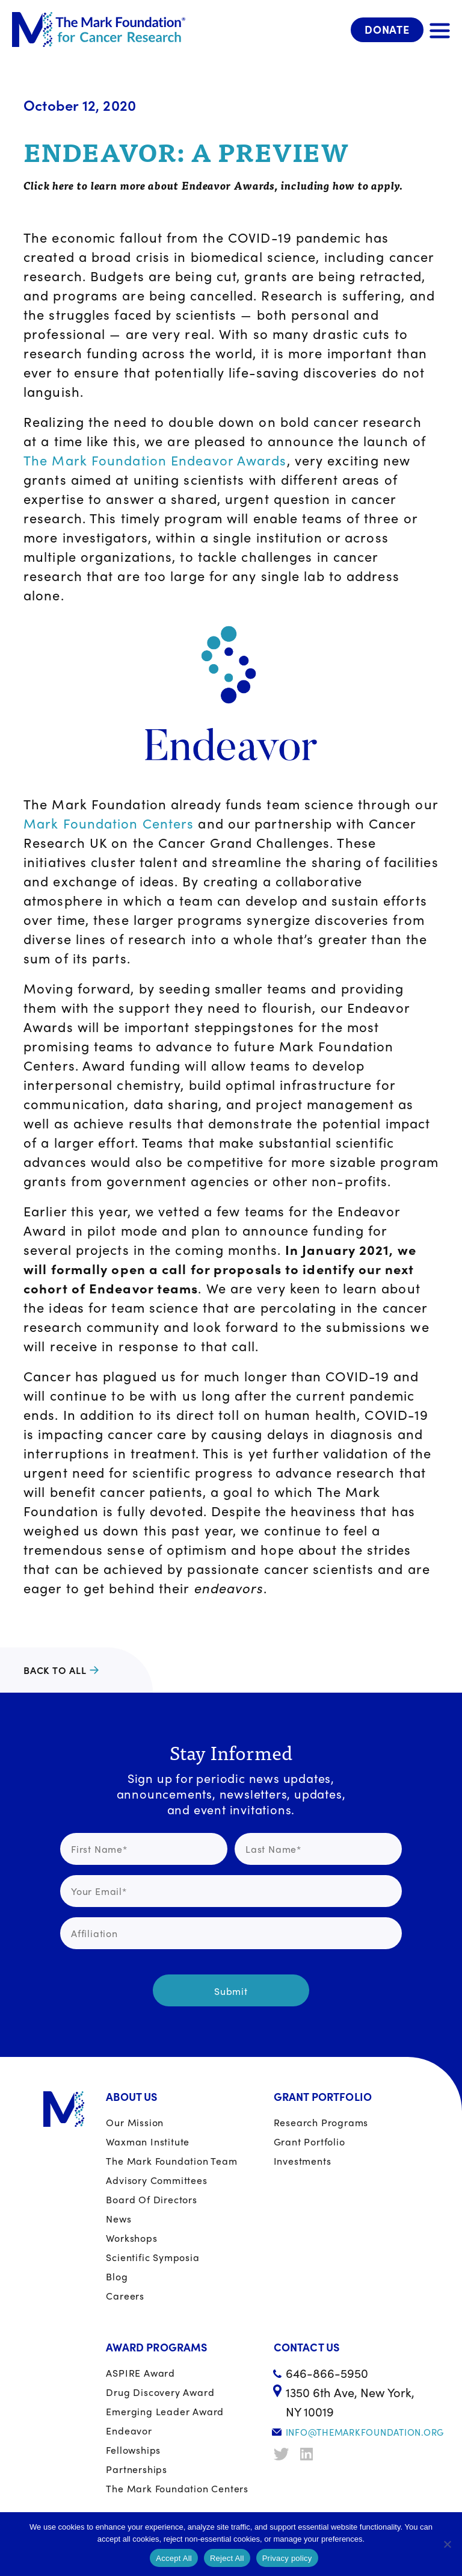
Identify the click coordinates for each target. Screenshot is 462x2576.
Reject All (227, 2558)
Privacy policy (287, 2558)
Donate (387, 29)
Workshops (131, 2238)
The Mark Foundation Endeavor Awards (155, 460)
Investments (302, 2161)
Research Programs (321, 2122)
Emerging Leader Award (165, 2411)
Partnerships (136, 2469)
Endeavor (129, 2431)
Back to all (55, 1670)
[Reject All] (447, 2544)
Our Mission (135, 2122)
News (118, 2219)
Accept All (174, 2558)
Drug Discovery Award (160, 2392)
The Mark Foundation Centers (177, 2488)
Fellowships (133, 2450)
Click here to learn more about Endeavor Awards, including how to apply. (213, 185)
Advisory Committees (156, 2180)
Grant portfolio (309, 2141)
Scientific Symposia (152, 2257)
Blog (117, 2276)
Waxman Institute (147, 2141)
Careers (125, 2296)
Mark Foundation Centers (108, 823)
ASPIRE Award (140, 2373)
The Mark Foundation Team (171, 2161)
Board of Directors (151, 2199)
